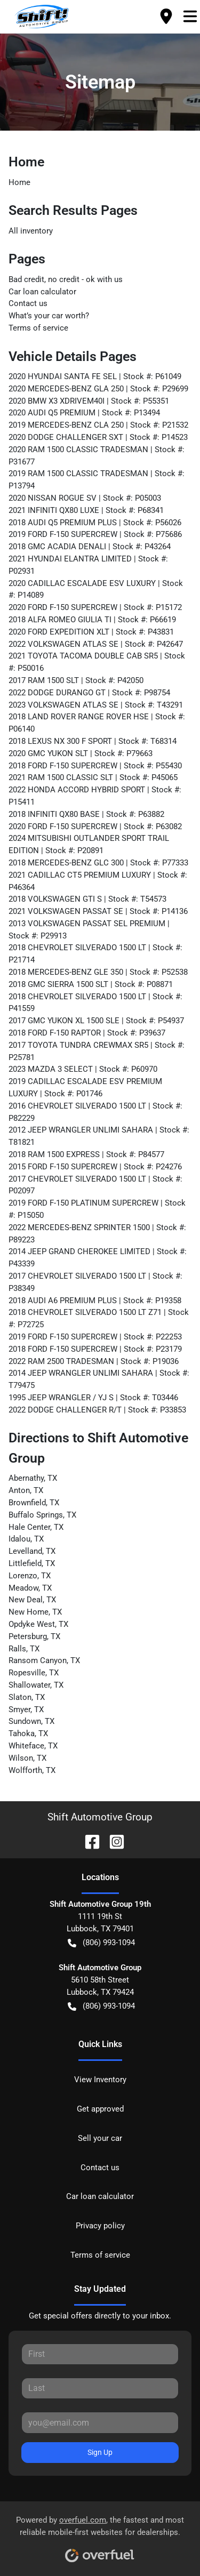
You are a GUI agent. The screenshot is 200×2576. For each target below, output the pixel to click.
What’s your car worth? (49, 315)
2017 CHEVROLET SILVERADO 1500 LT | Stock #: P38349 (95, 1282)
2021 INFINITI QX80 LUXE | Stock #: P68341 (86, 510)
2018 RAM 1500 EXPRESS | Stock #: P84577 (86, 1154)
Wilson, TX (27, 1758)
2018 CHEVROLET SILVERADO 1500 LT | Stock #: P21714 (95, 954)
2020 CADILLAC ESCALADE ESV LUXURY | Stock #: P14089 (96, 589)
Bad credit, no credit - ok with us (66, 279)
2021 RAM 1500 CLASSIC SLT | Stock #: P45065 (93, 777)
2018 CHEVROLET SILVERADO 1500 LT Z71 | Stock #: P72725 (99, 1318)
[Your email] (100, 2422)
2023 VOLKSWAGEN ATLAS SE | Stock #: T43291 (96, 705)
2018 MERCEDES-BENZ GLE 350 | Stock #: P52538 (98, 972)
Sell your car (100, 2138)
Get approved (100, 2109)
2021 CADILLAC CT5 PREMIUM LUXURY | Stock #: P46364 (98, 881)
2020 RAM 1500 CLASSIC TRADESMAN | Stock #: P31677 (97, 456)
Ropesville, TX (34, 1673)
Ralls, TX (24, 1649)
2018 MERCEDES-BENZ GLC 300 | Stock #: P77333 (98, 863)
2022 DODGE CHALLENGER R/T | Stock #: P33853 (97, 1410)
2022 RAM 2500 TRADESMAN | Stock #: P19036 (94, 1361)
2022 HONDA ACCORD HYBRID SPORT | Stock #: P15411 (95, 796)
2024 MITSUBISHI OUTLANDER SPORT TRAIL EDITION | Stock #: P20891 (89, 844)
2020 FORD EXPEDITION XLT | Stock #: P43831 (91, 632)
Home (19, 182)
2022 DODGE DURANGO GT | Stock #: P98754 (89, 692)
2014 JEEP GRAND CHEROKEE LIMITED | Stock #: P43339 (98, 1258)
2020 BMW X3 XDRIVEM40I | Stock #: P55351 (89, 401)
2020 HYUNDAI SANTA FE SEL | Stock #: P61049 (95, 376)
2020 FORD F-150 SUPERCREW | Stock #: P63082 (95, 826)
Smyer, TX (26, 1709)
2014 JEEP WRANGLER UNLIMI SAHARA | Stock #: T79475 (99, 1379)
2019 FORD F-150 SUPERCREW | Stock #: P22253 (95, 1337)
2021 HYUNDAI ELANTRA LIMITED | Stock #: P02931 (88, 565)
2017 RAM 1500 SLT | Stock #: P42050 (76, 680)
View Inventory (100, 2079)
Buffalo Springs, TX (42, 1515)
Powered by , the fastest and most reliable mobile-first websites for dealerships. (100, 2535)
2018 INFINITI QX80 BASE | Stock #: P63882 (86, 814)
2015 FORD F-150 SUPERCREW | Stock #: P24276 (95, 1166)
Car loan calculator (42, 291)
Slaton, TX (27, 1697)
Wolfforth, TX (32, 1770)
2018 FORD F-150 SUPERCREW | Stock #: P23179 (95, 1349)
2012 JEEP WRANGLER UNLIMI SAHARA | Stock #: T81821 (99, 1136)
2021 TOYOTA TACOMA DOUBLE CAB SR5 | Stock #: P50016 (97, 662)
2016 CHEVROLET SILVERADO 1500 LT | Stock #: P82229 (95, 1112)
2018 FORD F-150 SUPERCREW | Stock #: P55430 (95, 766)
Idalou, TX (26, 1539)
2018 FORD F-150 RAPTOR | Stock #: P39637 (87, 1033)
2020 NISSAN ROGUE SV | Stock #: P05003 (85, 498)
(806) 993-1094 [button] (101, 1943)
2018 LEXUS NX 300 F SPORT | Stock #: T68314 (93, 741)
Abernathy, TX (33, 1478)
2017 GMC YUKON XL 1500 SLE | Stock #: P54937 (96, 1020)
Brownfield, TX (34, 1502)
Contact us (28, 303)
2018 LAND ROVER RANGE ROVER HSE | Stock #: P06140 (97, 723)
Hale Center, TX (36, 1527)
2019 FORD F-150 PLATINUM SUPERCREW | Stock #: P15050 (97, 1209)
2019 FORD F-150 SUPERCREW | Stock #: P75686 (95, 534)
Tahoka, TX (28, 1733)
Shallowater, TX (36, 1685)
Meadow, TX (30, 1588)
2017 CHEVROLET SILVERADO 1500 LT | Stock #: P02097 (95, 1185)
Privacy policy (100, 2225)
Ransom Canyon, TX (44, 1660)
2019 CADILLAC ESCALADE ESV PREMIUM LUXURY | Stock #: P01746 (85, 1087)
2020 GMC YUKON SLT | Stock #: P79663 (81, 753)
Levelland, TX (32, 1551)
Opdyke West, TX (38, 1624)
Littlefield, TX (32, 1563)
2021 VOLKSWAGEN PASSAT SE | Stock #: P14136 (98, 911)
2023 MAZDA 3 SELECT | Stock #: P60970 (83, 1069)
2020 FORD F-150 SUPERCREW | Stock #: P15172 (95, 607)
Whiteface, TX (33, 1746)
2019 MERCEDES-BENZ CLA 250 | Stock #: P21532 (98, 425)
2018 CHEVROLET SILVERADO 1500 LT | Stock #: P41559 (95, 1003)
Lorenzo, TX (30, 1575)
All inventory (31, 231)
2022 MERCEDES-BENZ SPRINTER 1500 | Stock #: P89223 (97, 1234)
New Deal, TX (32, 1599)
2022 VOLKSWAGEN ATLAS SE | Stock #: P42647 (96, 644)
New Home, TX (35, 1612)
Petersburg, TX (34, 1636)
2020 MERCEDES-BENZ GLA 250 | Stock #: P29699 (98, 389)
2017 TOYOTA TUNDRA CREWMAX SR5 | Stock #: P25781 (97, 1051)
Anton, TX (26, 1490)
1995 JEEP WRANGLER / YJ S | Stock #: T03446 (93, 1397)
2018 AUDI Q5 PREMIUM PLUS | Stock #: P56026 (95, 522)
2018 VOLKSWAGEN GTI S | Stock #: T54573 (87, 899)
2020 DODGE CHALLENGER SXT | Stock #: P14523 (98, 437)
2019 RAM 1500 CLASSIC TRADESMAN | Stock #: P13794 (97, 480)
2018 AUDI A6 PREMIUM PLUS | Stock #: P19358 (95, 1300)
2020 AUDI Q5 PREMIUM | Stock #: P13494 (84, 413)
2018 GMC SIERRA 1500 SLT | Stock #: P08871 (91, 984)
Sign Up (100, 2452)
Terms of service (38, 328)
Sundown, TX (31, 1721)
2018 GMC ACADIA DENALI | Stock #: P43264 (90, 546)
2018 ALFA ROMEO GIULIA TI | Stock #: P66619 (92, 619)
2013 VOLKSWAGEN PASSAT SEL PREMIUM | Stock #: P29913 (89, 930)
